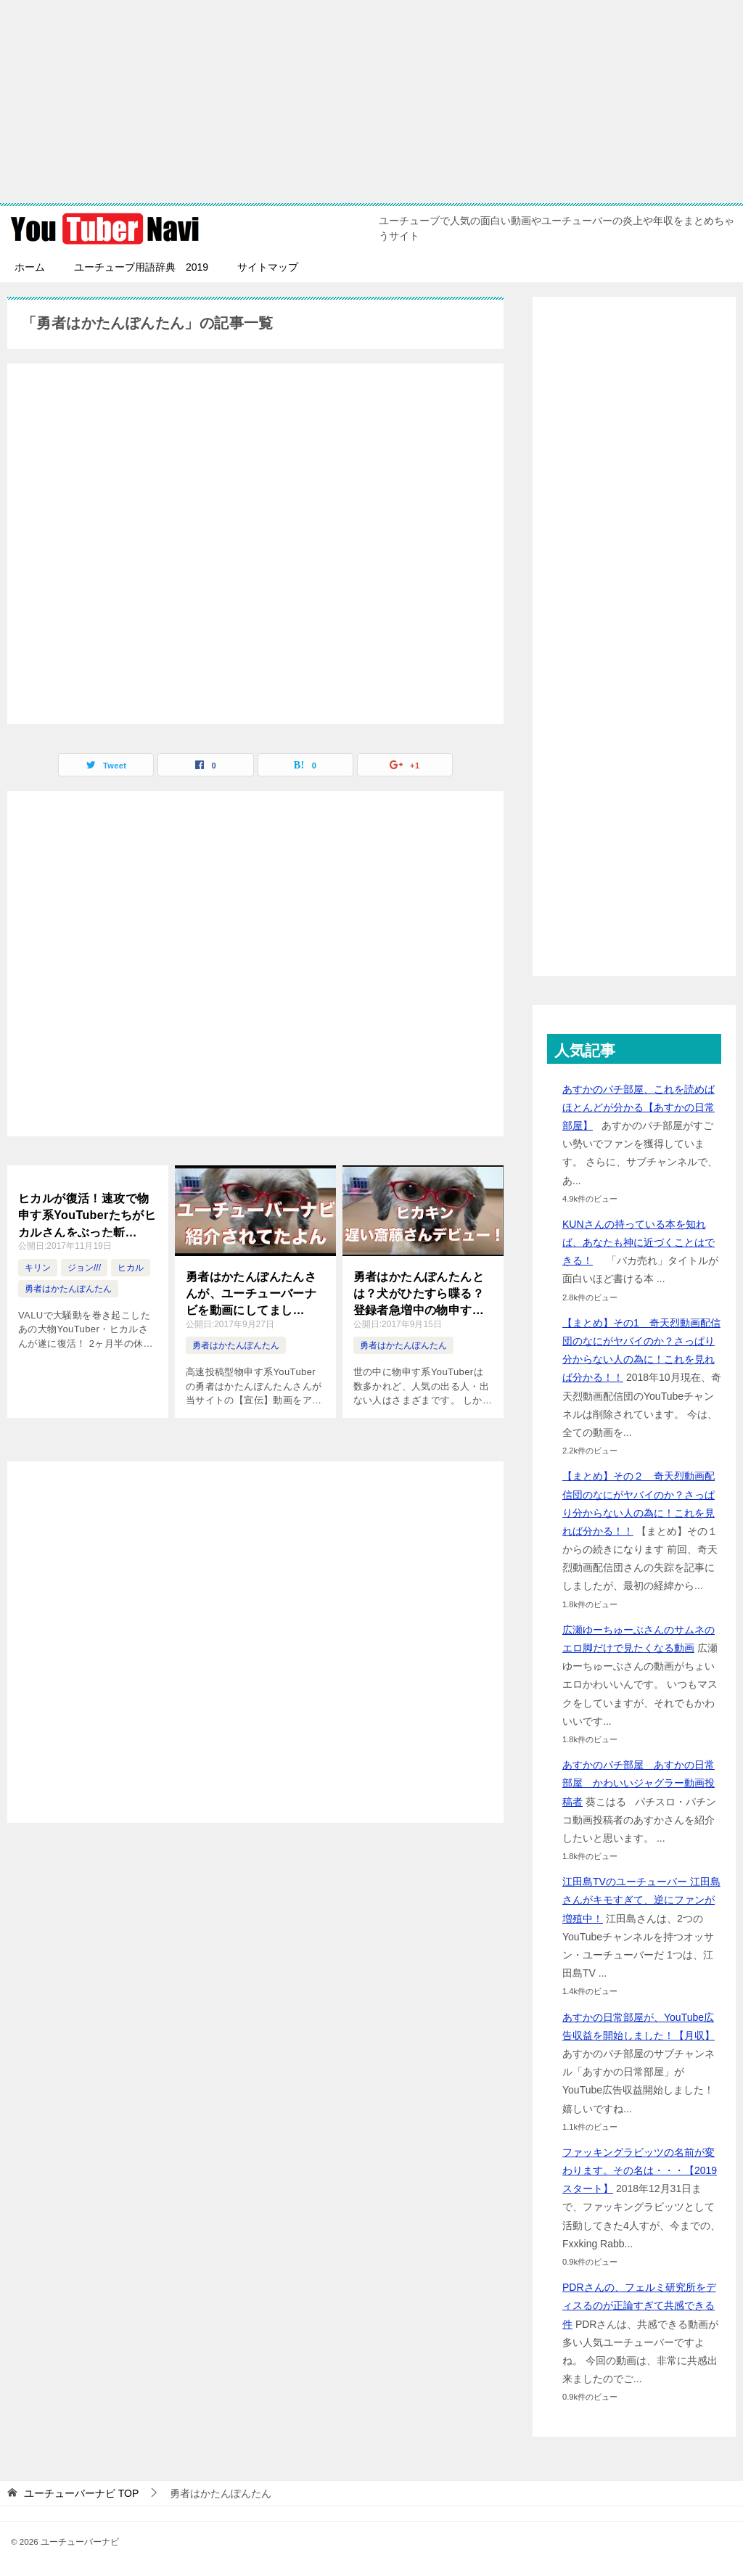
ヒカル (131, 1268)
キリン (38, 1268)
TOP (81, 2493)
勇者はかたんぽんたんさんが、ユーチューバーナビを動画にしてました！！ (251, 1293)
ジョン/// (84, 1268)
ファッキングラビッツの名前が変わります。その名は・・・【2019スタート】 (639, 2170)
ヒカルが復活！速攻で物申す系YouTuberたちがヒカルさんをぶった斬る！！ (87, 1215)
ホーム (30, 267)
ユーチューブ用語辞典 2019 (141, 267)
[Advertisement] (371, 101)
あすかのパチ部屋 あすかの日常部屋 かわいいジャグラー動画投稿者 (638, 1783)
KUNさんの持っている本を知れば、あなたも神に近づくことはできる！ (638, 1242)
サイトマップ (267, 267)
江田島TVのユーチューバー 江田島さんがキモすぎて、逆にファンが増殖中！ (641, 1900)
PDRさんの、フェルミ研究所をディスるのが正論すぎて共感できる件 (639, 2305)
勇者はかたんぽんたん (68, 1289)
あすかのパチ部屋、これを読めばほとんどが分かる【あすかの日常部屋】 (638, 1107)
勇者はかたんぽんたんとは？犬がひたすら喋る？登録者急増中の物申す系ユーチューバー (418, 1293)
